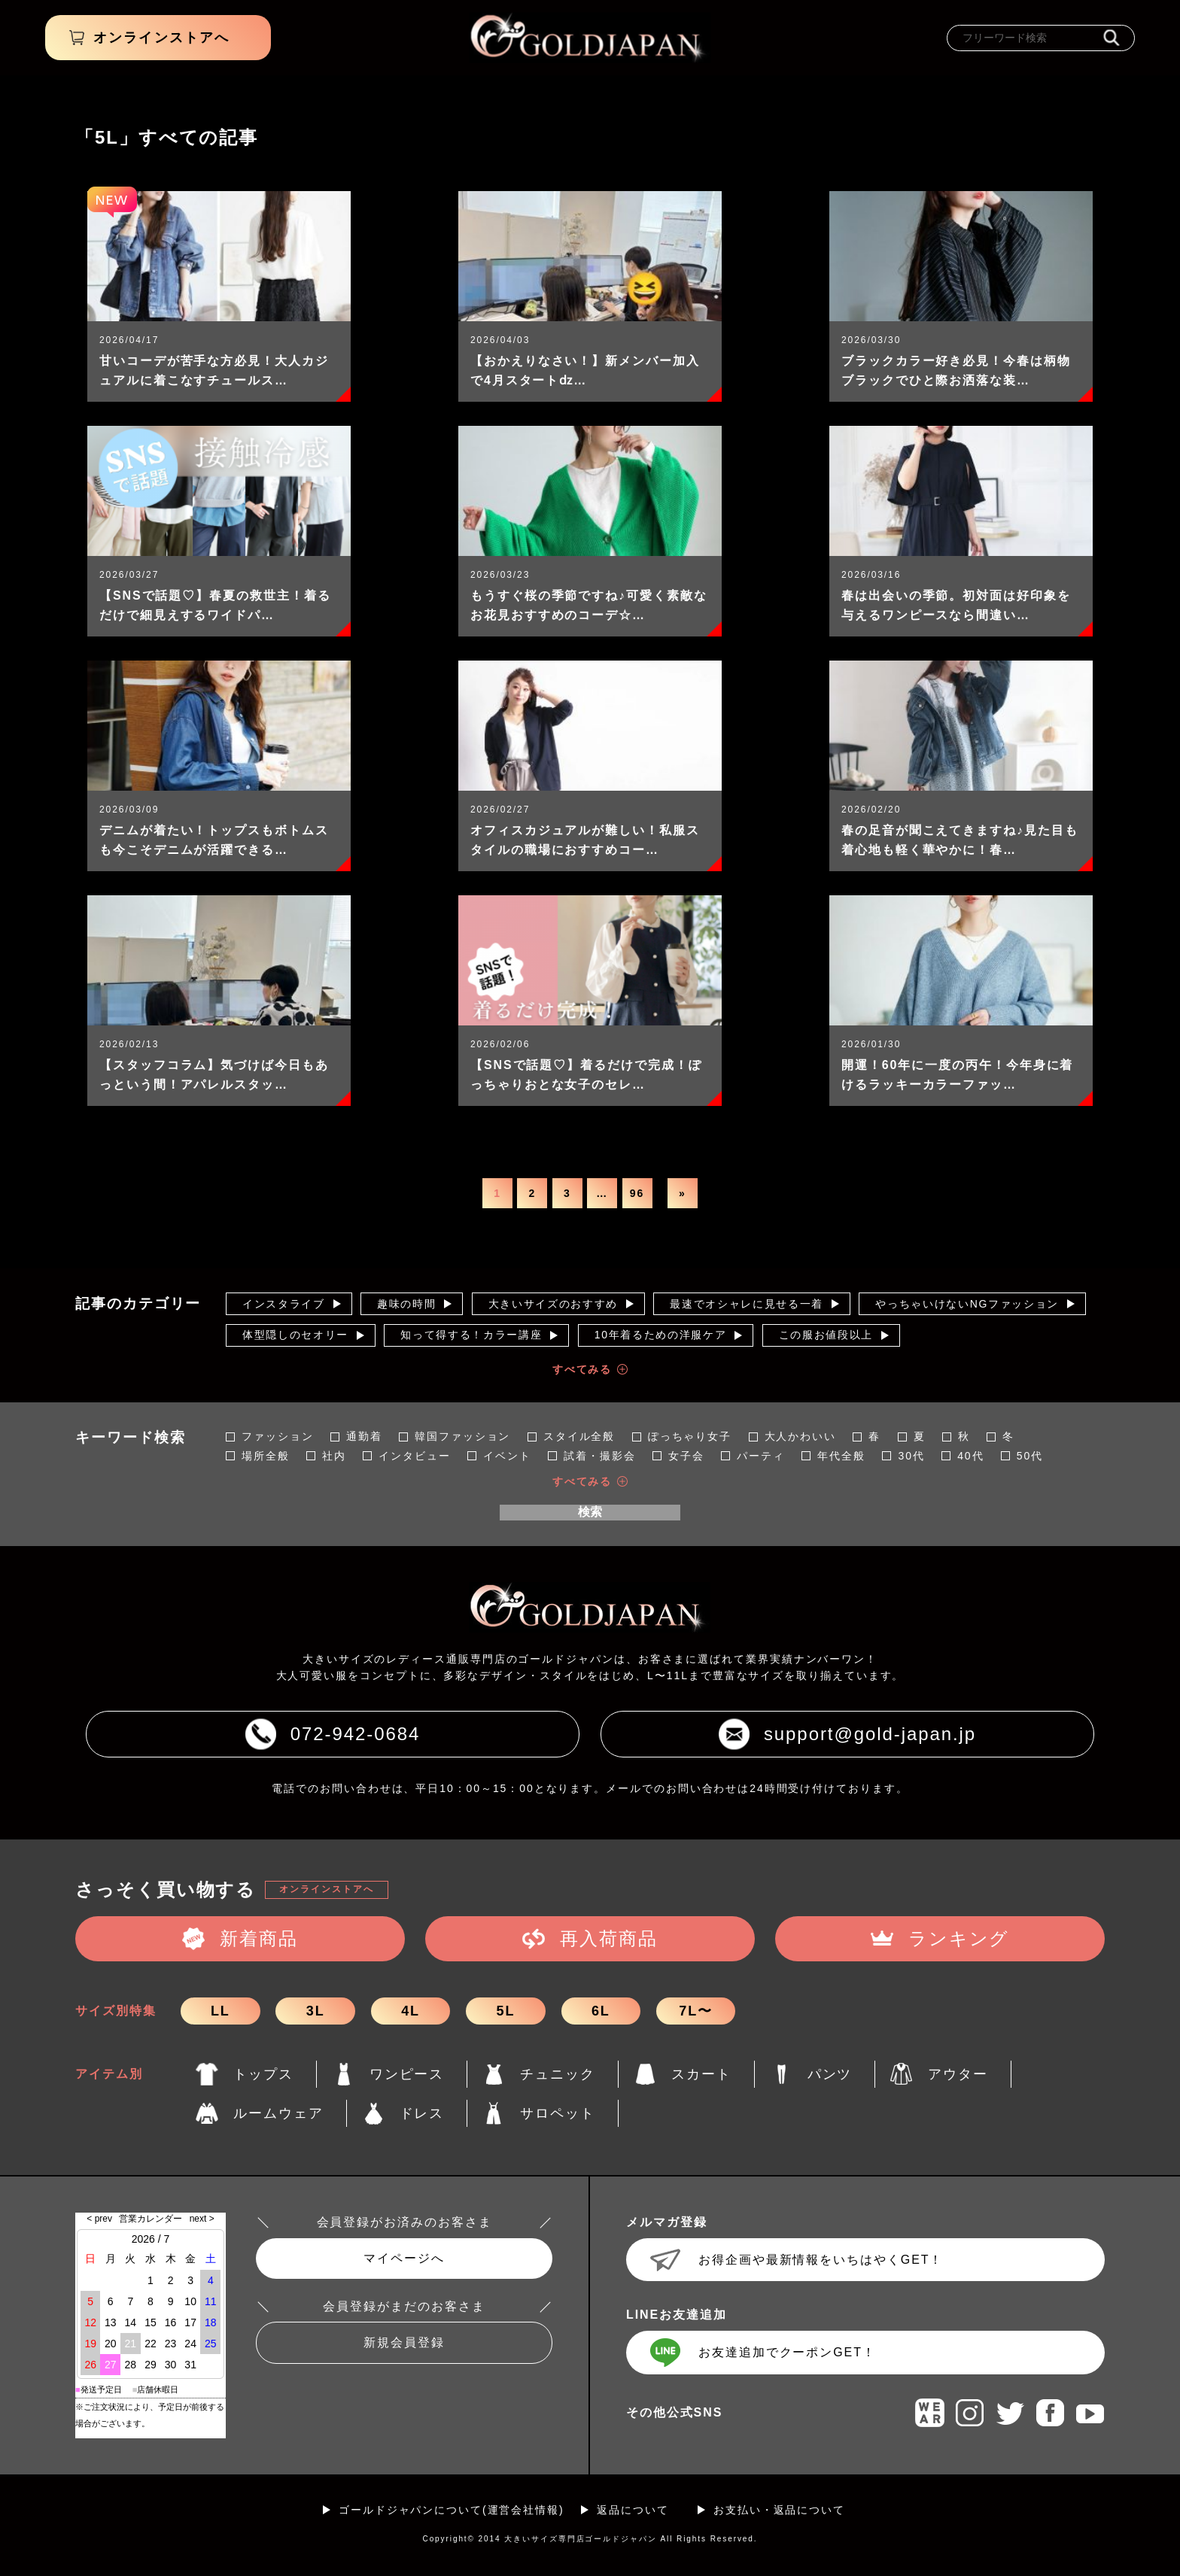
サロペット (557, 2113)
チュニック (557, 2074)
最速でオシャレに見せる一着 (746, 1304)
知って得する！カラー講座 (471, 1335)
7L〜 (696, 2011)
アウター (958, 2074)
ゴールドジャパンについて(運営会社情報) (451, 2510)
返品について (633, 2510)
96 (637, 1193)
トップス (263, 2074)
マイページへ (404, 2258)
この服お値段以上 (826, 1335)
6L (601, 2011)
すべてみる (582, 1369)
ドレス (422, 2113)
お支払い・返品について (779, 2510)
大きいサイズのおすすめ (553, 1304)
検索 (590, 1511)
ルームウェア (278, 2113)
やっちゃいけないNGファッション (967, 1304)
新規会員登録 (404, 2342)
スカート (701, 2074)
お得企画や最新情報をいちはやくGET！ (820, 2259)
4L (410, 2011)
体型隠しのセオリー (295, 1335)
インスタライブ (283, 1304)
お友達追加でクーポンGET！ (787, 2352)
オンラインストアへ (326, 1889)
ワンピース (407, 2074)
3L (315, 2011)
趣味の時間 (406, 1304)
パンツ (830, 2074)
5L (506, 2011)
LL (220, 2011)
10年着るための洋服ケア (661, 1335)
